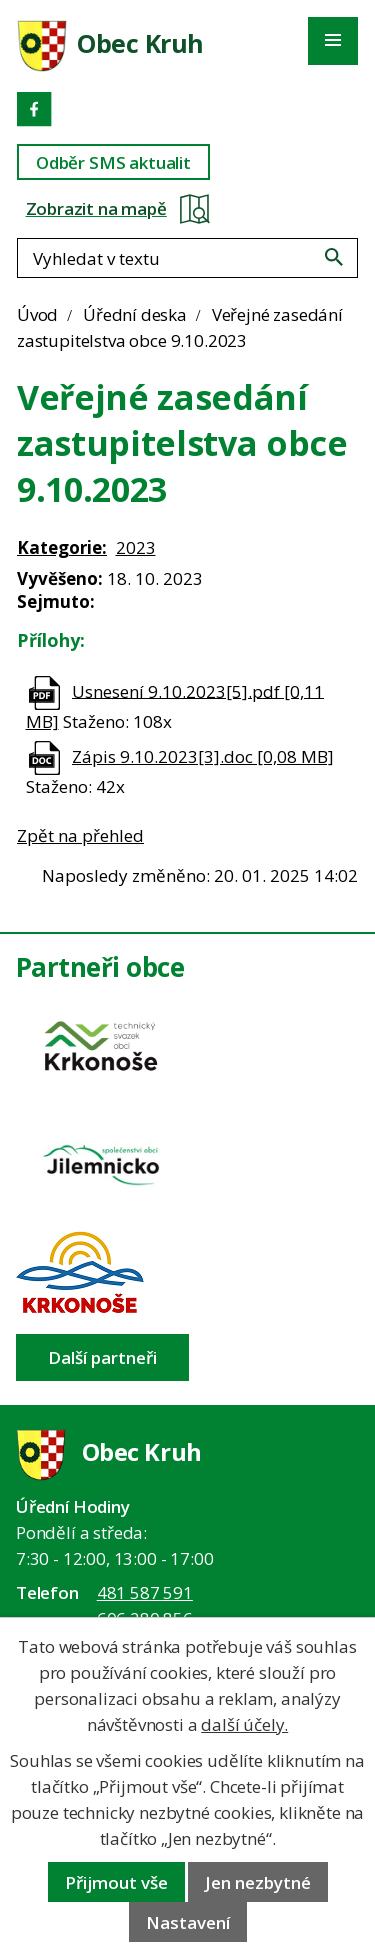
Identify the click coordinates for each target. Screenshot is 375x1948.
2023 (136, 547)
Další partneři (102, 1357)
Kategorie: (62, 547)
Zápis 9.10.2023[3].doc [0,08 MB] (203, 756)
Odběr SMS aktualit (113, 162)
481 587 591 (145, 1592)
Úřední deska (135, 314)
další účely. (244, 1724)
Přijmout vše (116, 1882)
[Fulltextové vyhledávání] (187, 258)
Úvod (37, 314)
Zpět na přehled (80, 835)
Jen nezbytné (258, 1882)
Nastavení (188, 1922)
